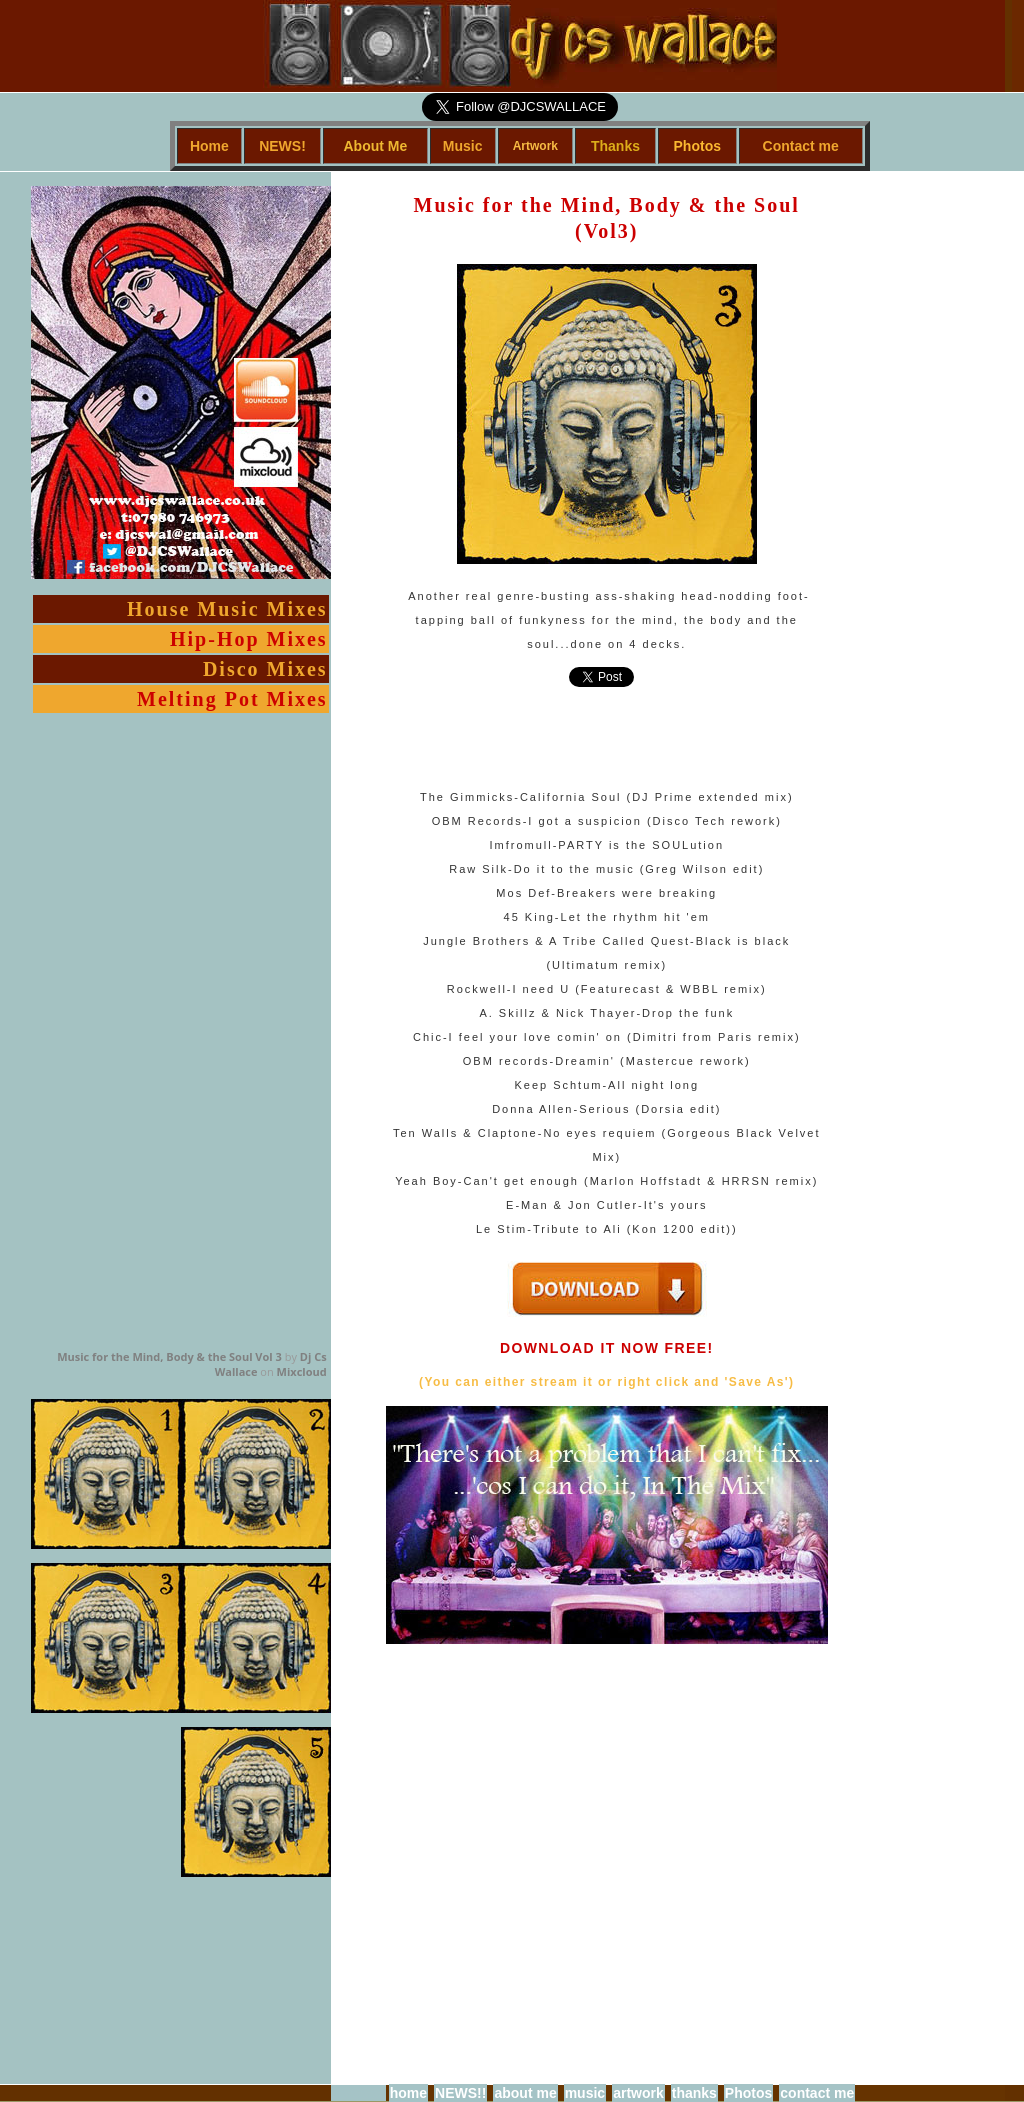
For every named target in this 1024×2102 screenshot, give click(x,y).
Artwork (535, 146)
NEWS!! (460, 2093)
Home (209, 146)
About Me (375, 146)
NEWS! (282, 146)
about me (525, 2093)
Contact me (801, 146)
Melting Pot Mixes (232, 699)
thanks (694, 2093)
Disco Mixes (265, 669)
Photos (697, 146)
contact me (817, 2093)
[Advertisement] (888, 472)
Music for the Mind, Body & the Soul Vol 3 (169, 1356)
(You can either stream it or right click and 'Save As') (606, 1382)
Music (463, 146)
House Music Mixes (227, 609)
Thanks (615, 146)
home (408, 2093)
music (585, 2093)
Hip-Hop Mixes (249, 639)
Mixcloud (302, 1371)
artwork (638, 2093)
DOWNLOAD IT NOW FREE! (607, 1348)
